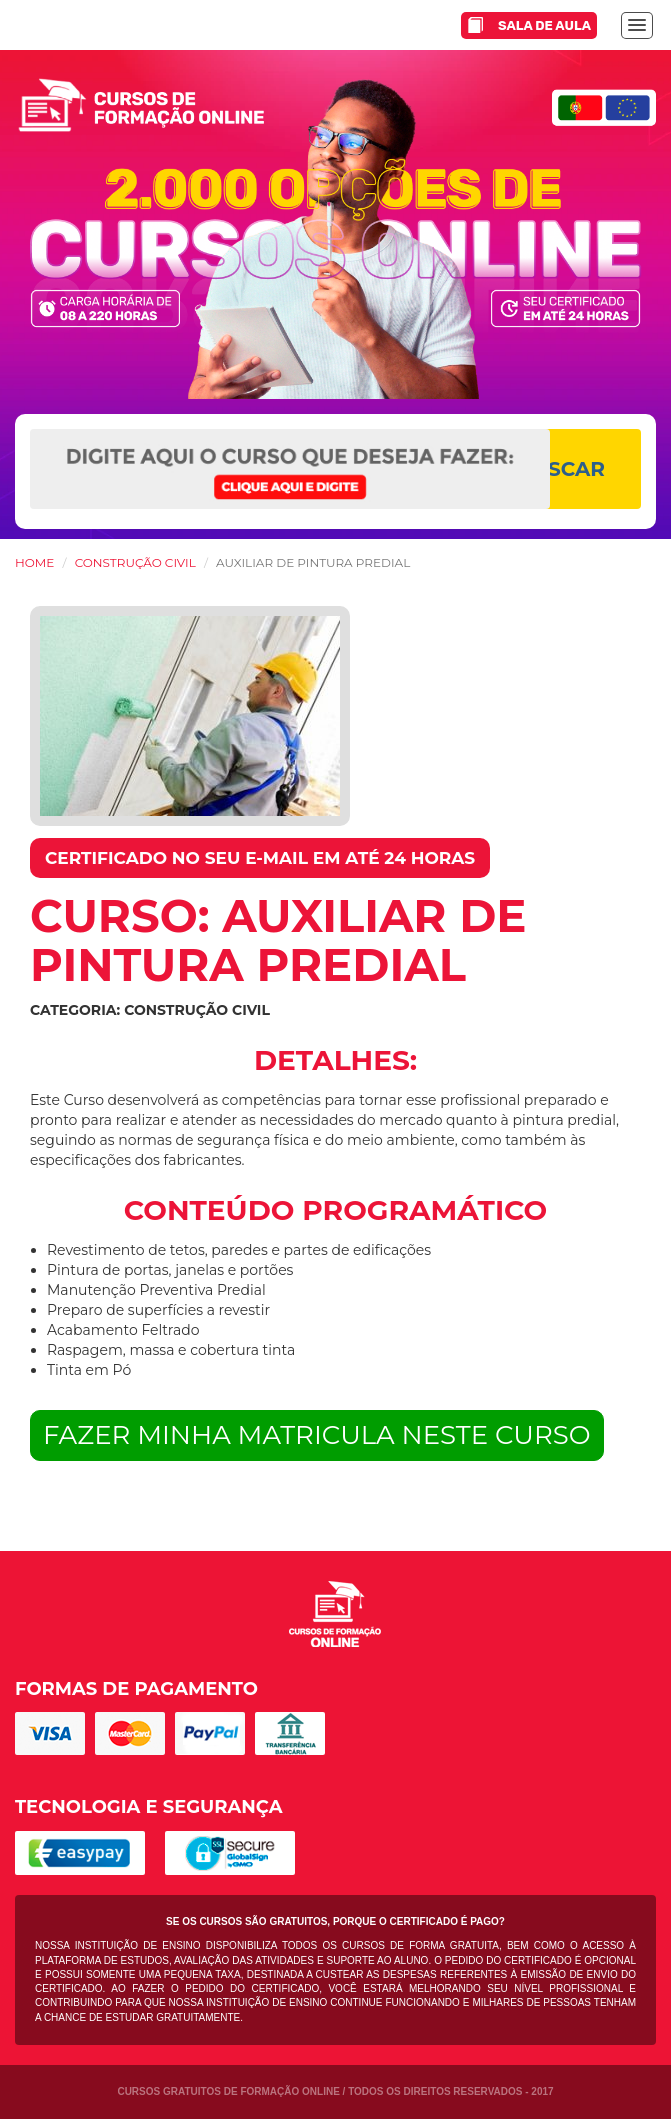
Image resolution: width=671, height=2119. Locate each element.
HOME (34, 562)
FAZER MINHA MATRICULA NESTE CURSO (317, 1435)
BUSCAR (561, 469)
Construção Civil (135, 562)
